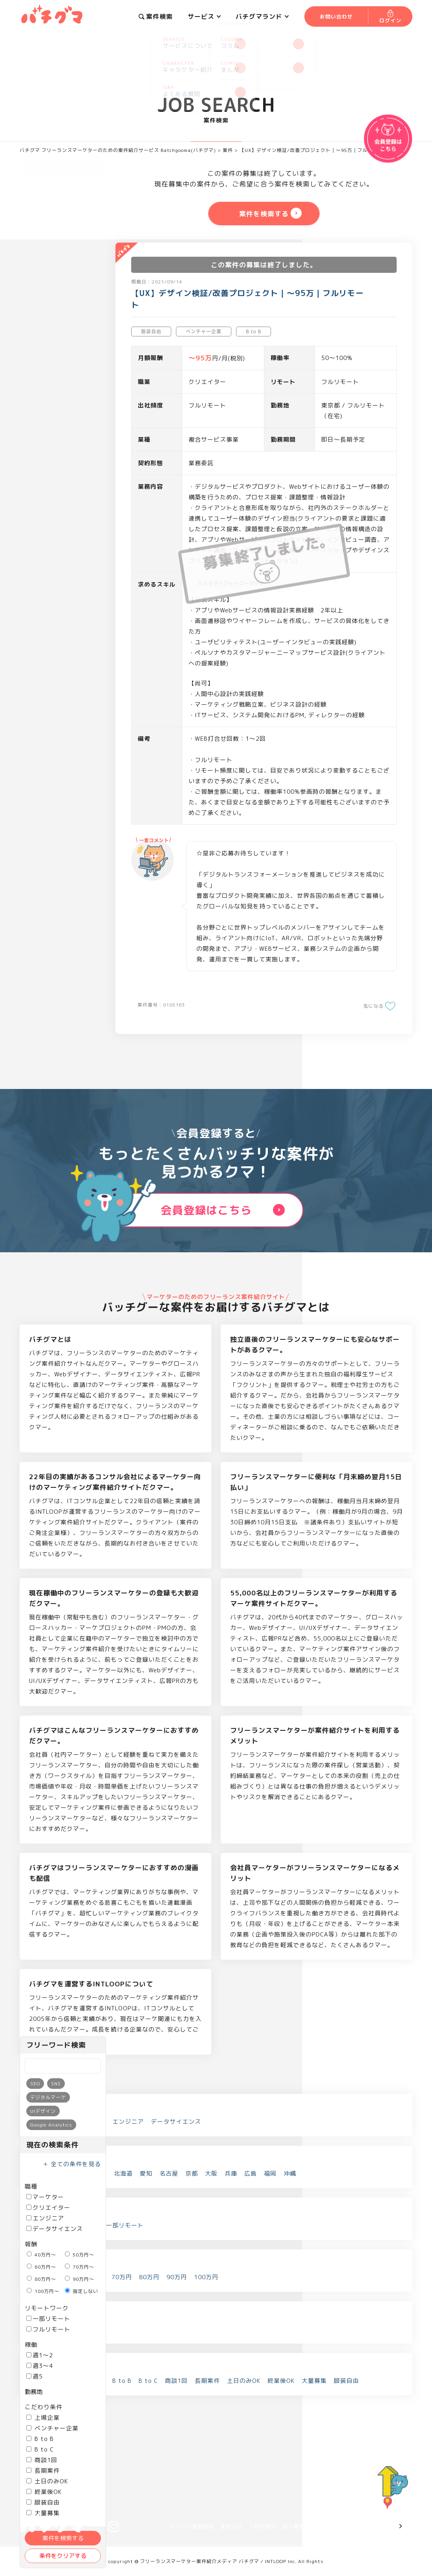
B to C (40, 2449)
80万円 (149, 2277)
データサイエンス (54, 2229)
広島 (250, 2173)
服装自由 (43, 2502)
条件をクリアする (62, 2556)
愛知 (146, 2173)
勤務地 (33, 2392)
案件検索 (156, 16)
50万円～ (79, 2254)
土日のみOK (47, 2481)
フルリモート (48, 2329)
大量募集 (314, 2381)
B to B (40, 2439)
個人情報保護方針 (304, 2526)
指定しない (81, 2291)
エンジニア (45, 2218)
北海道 (123, 2173)
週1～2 (39, 2355)
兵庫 (231, 2173)
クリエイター (48, 2207)
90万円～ (79, 2279)
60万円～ (41, 2267)
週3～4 (39, 2366)
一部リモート (48, 2319)
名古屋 (168, 2173)
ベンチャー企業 (52, 2428)
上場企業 (43, 2417)
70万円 (122, 2277)
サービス (204, 16)
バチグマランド (262, 16)
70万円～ (79, 2267)
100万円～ (43, 2291)
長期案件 (43, 2470)
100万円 (206, 2277)
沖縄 (290, 2173)
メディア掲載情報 (192, 2526)
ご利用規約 (262, 2526)
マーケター (45, 2197)
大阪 (211, 2173)
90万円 (177, 2277)
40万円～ (41, 2254)
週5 (34, 2376)
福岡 (270, 2173)
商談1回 (41, 2460)
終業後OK (44, 2492)
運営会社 (231, 2526)
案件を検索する (63, 2538)
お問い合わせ (370, 2527)
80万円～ (41, 2279)
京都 (191, 2173)
